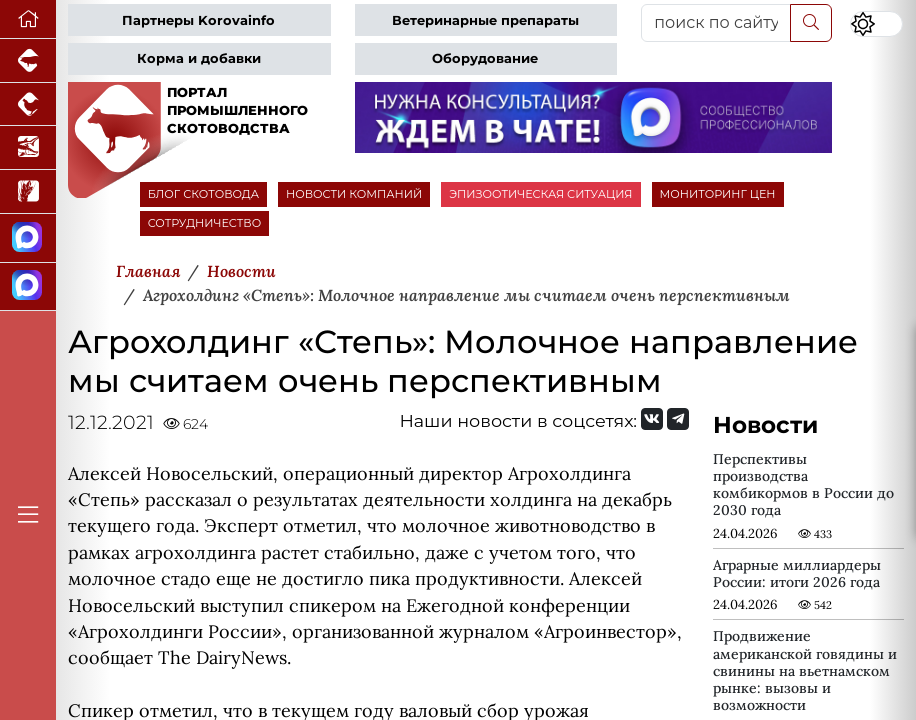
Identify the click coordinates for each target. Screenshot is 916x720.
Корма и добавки (199, 58)
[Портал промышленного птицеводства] (28, 105)
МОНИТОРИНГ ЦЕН (718, 194)
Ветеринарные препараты (485, 20)
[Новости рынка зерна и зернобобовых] (28, 192)
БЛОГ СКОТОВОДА (203, 194)
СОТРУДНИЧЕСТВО (205, 223)
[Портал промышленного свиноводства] (28, 61)
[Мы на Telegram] (678, 419)
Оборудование (485, 58)
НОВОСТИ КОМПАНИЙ (354, 194)
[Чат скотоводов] (28, 287)
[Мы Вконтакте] (652, 419)
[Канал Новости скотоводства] (28, 238)
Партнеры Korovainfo (198, 20)
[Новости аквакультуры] (28, 148)
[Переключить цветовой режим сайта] (876, 24)
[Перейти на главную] (28, 19)
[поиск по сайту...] (716, 23)
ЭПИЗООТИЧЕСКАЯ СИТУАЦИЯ (540, 194)
